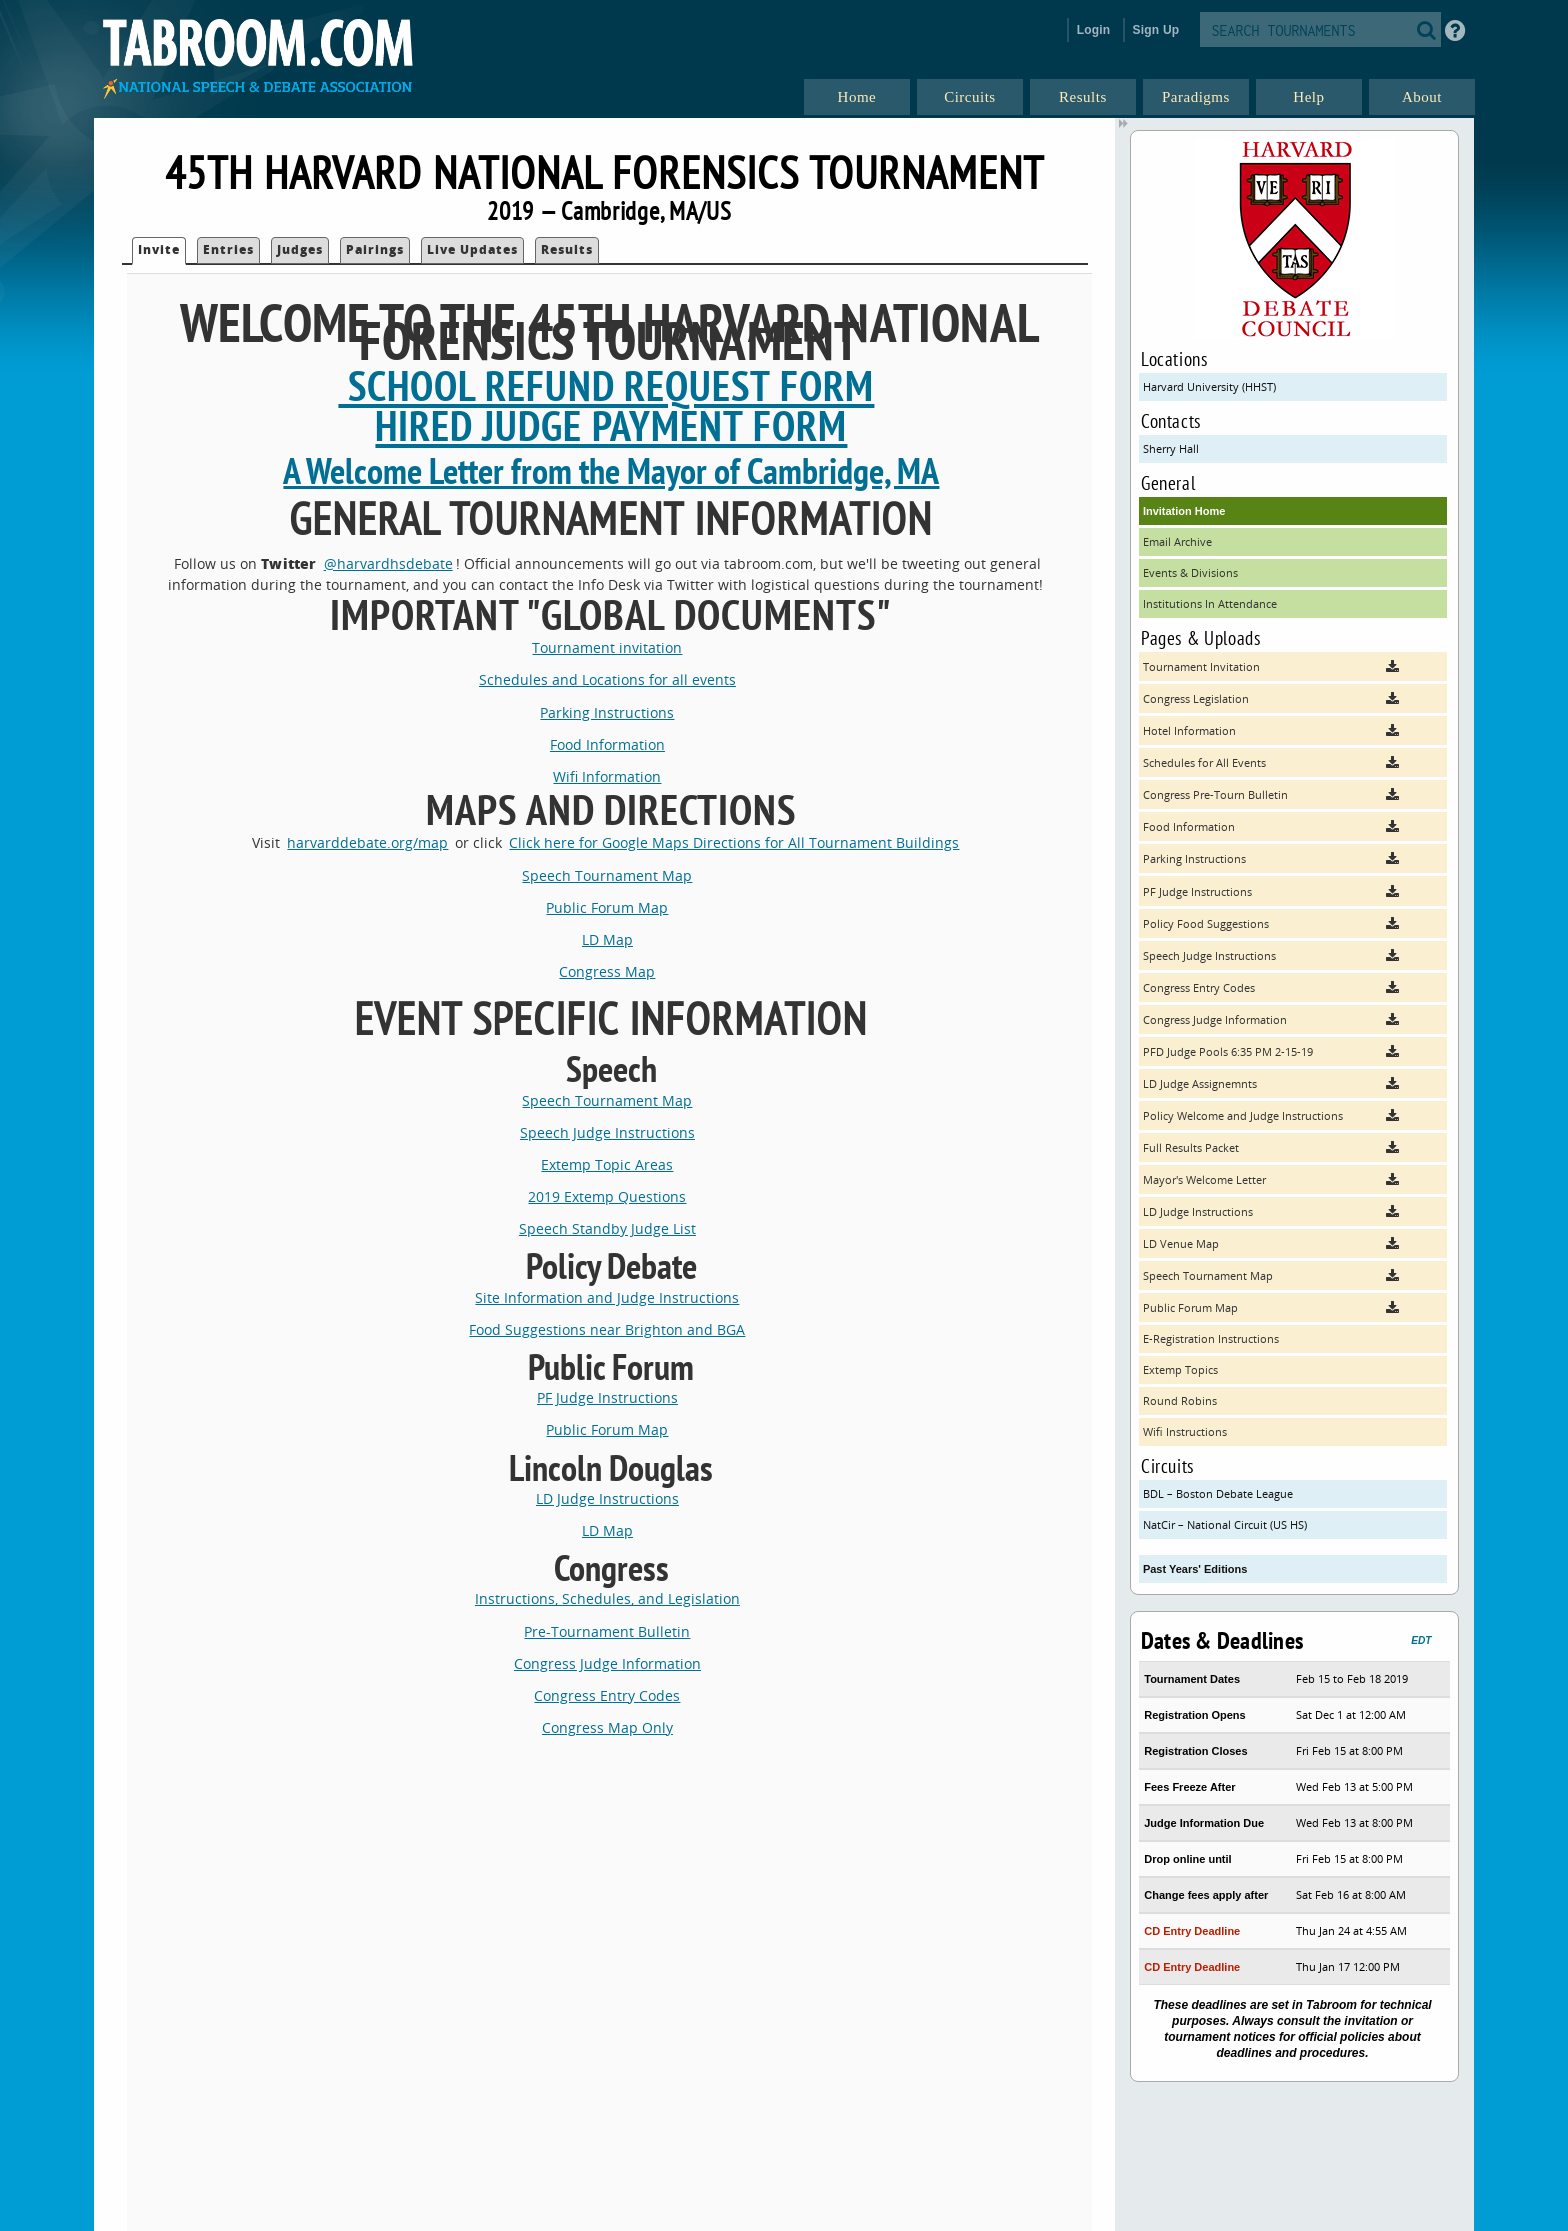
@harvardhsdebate (388, 563)
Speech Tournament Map (607, 875)
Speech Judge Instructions (607, 1132)
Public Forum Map (607, 907)
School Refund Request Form (606, 386)
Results (567, 249)
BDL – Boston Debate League (1218, 1493)
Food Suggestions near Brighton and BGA (607, 1329)
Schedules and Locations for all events (607, 679)
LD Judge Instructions (607, 1498)
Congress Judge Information (607, 1663)
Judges (300, 249)
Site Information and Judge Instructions (607, 1297)
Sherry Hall (1171, 448)
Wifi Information (607, 776)
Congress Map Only (607, 1727)
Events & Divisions (1190, 572)
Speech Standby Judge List (607, 1228)
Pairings (375, 249)
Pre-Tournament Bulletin (607, 1631)
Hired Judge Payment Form (611, 426)
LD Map (607, 939)
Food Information (607, 744)
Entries (228, 249)
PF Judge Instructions (607, 1397)
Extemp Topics (1180, 1369)
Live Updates (472, 249)
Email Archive (1177, 541)
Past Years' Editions (1195, 1569)
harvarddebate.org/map (367, 842)
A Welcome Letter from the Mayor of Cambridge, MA (611, 471)
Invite (159, 249)
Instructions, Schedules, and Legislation (607, 1598)
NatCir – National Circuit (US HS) (1225, 1524)
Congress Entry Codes (607, 1695)
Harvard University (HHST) (1209, 386)
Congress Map (607, 971)
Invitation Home (1184, 511)
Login (1094, 30)
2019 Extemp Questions (607, 1196)
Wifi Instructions (1185, 1431)
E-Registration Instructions (1211, 1338)
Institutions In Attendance (1210, 603)
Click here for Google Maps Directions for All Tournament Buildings (734, 842)
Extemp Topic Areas (607, 1164)
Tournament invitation (607, 647)
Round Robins (1180, 1400)
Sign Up (1156, 30)
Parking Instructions (607, 712)
